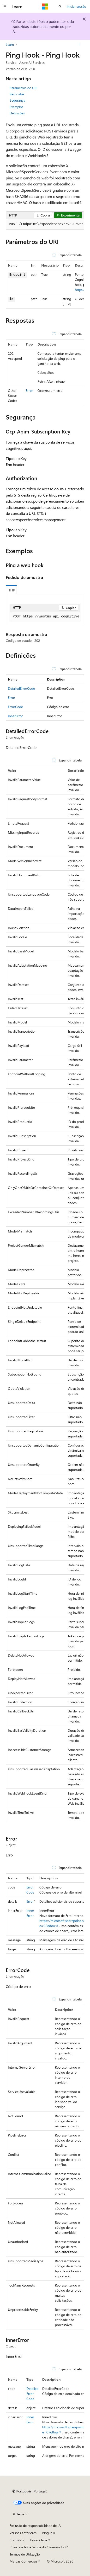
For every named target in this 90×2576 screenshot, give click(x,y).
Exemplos (16, 107)
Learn (10, 44)
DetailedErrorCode (21, 688)
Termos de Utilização (25, 2554)
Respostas (17, 94)
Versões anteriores (23, 2532)
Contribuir (17, 2540)
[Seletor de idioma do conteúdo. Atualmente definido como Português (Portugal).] (30, 2491)
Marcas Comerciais (23, 2561)
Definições (17, 113)
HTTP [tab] (11, 590)
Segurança (17, 100)
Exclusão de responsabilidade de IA (35, 2525)
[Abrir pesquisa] (60, 6)
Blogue (47, 2532)
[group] (45, 224)
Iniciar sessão (76, 6)
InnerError (15, 716)
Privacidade (38, 2540)
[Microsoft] (45, 6)
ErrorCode (15, 706)
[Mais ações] (80, 44)
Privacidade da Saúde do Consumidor (37, 2547)
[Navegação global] (5, 6)
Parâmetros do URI (23, 87)
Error (29, 390)
